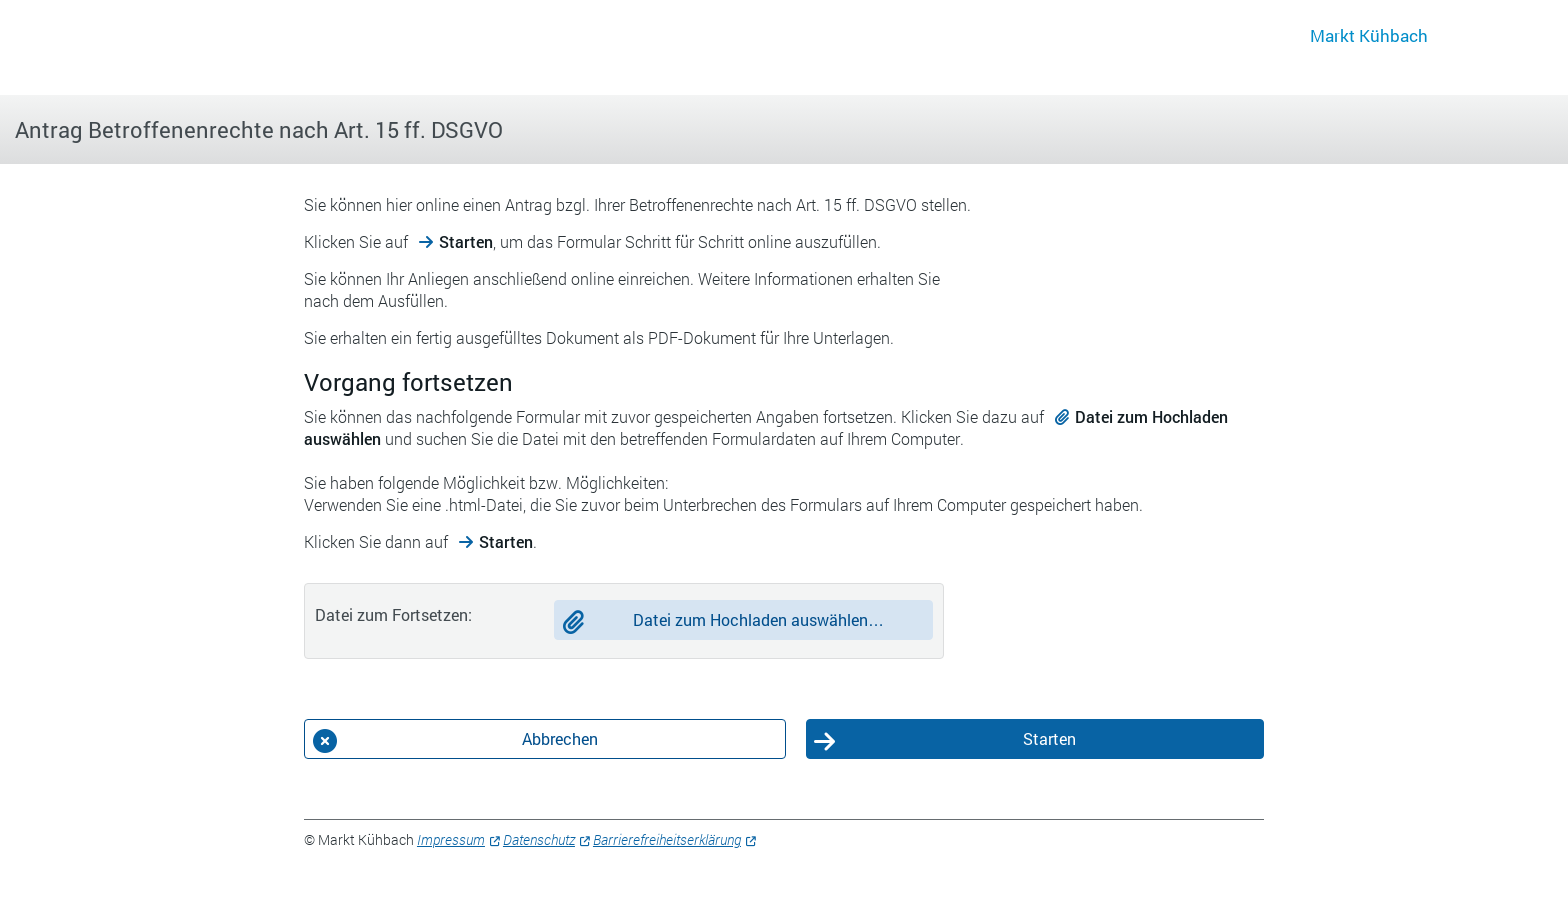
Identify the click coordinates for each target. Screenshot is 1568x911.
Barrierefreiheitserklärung (667, 839)
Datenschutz (539, 839)
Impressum (451, 839)
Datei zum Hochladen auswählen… (758, 619)
